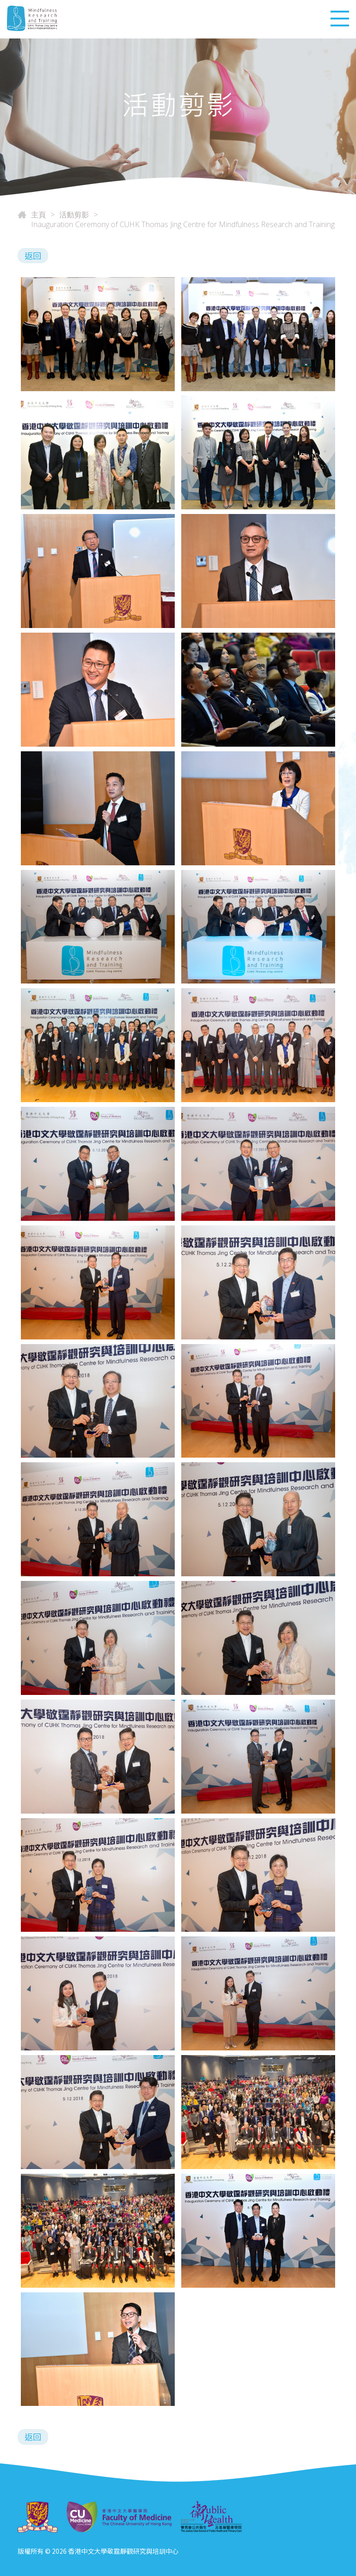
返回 (33, 255)
